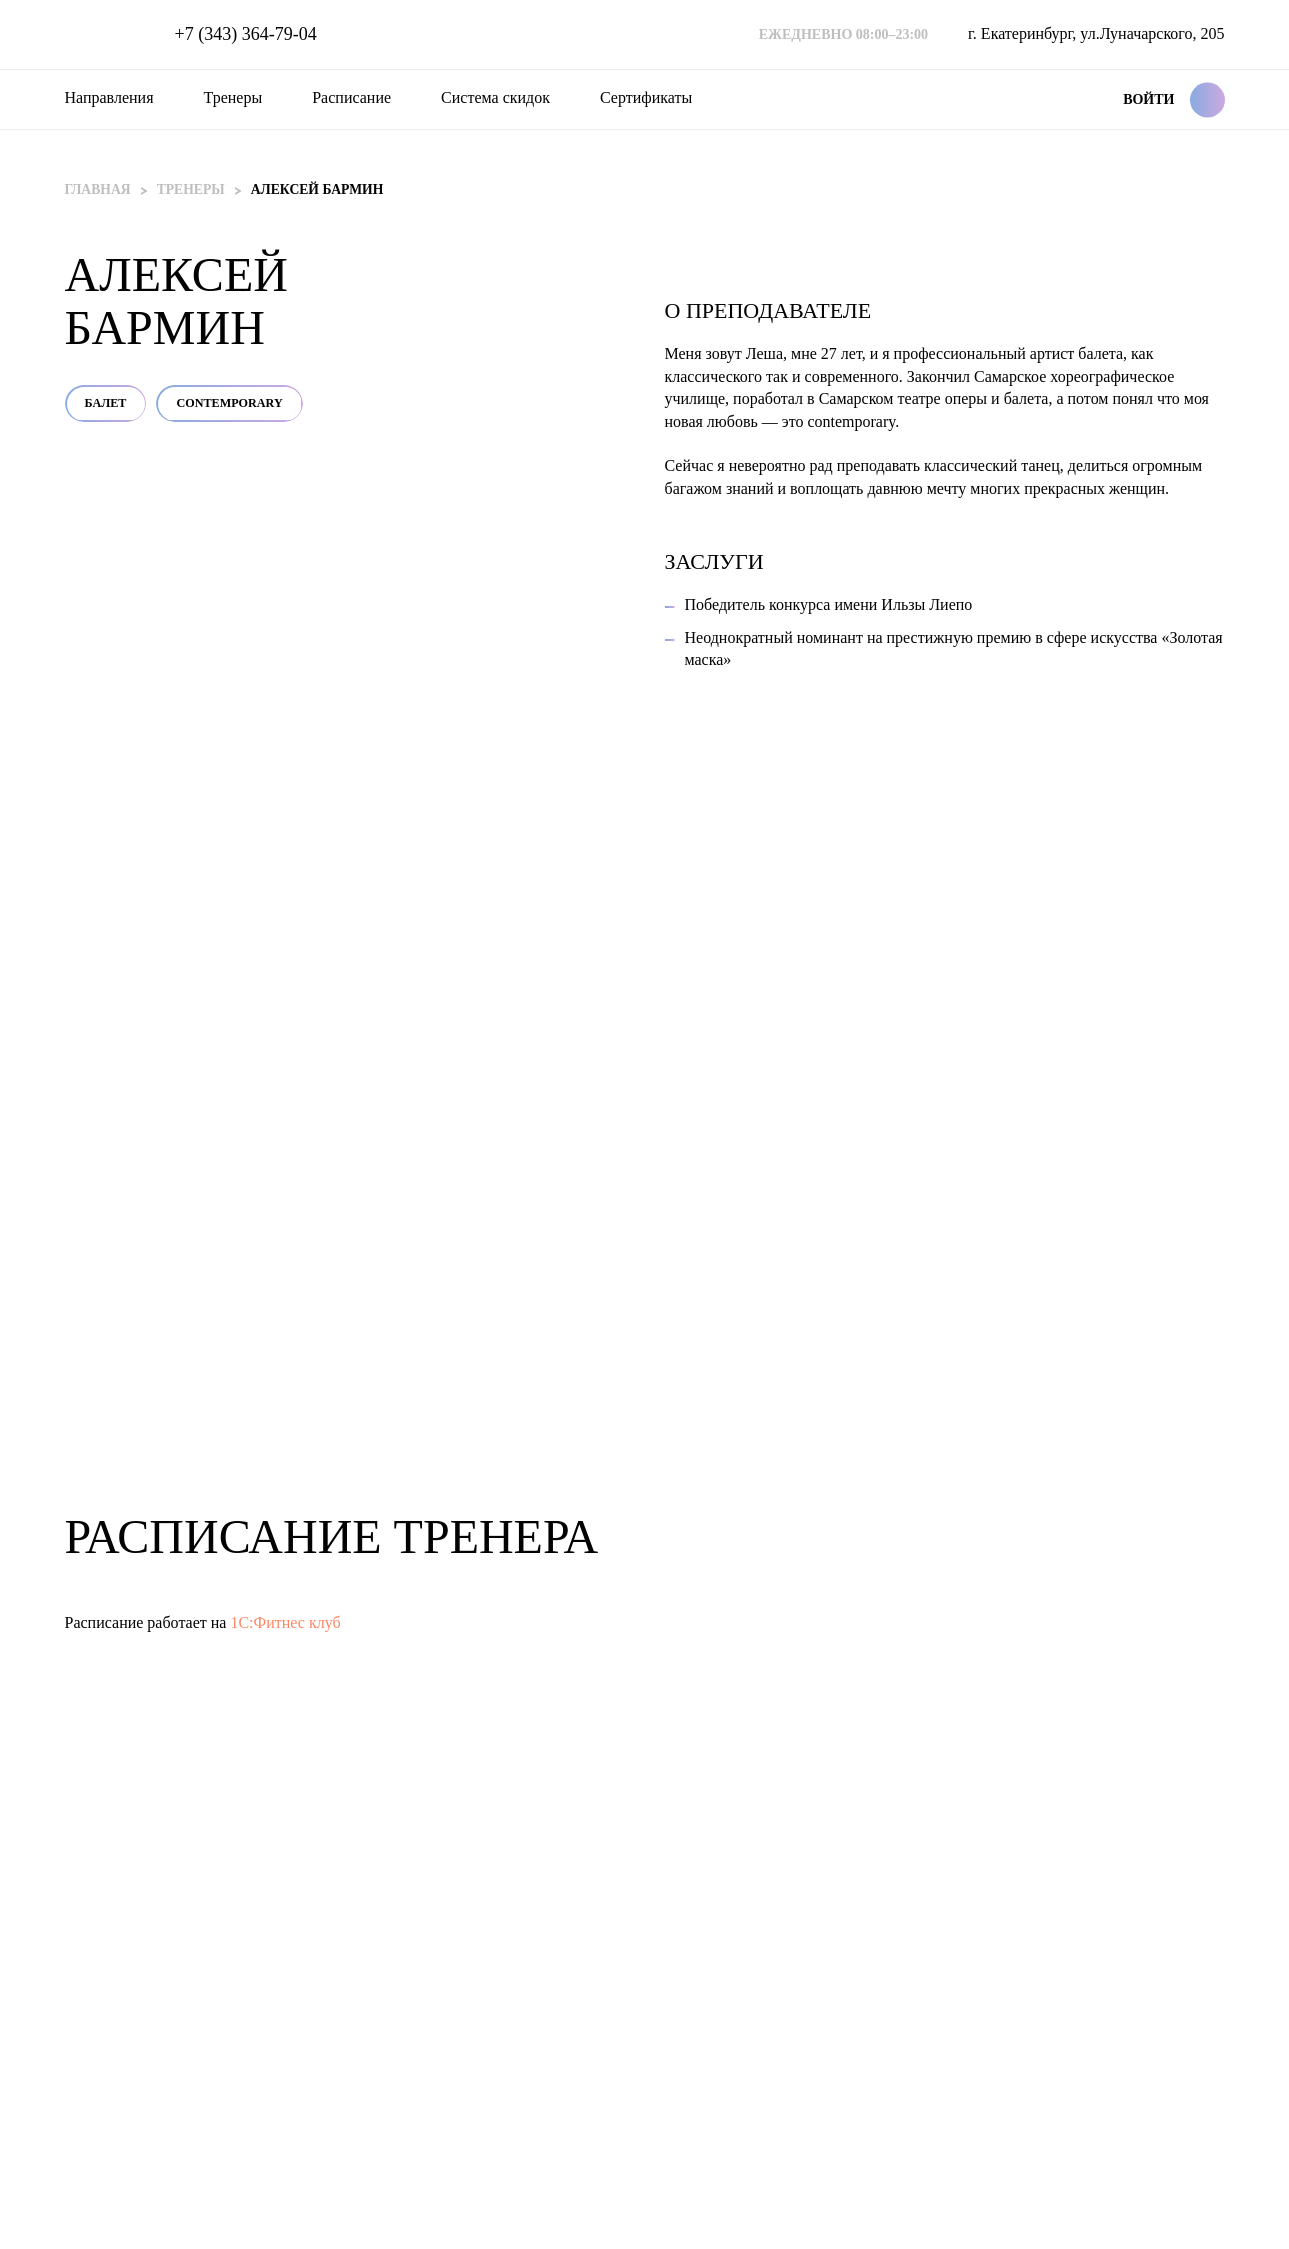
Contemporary (844, 351)
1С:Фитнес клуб (285, 1745)
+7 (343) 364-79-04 (246, 34)
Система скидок (495, 97)
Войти (1148, 99)
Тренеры (233, 97)
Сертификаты (646, 97)
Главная (99, 189)
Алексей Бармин (322, 189)
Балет (709, 351)
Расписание (351, 97)
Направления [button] (109, 97)
